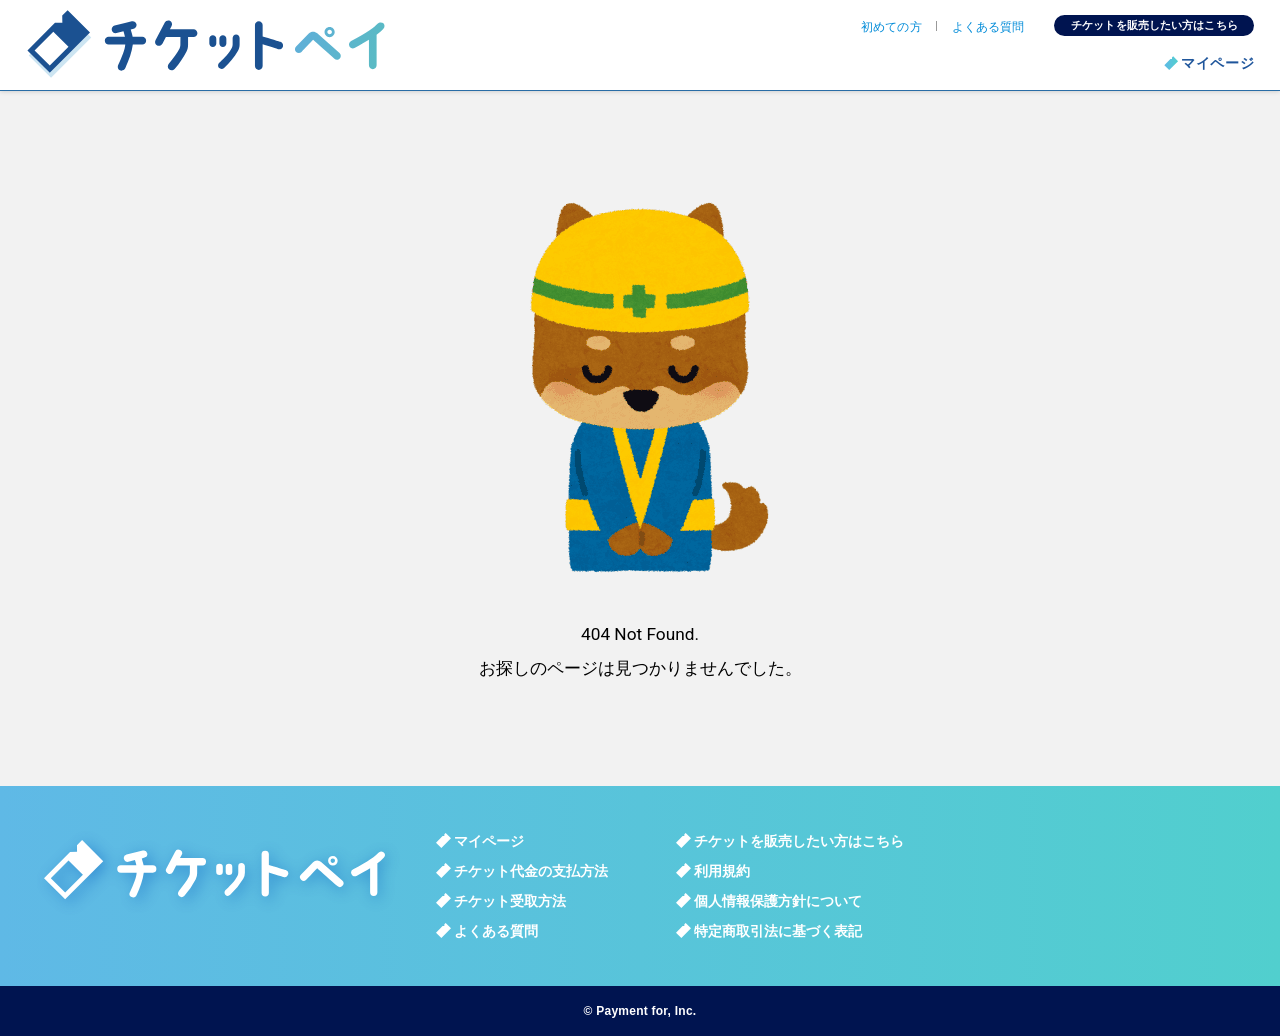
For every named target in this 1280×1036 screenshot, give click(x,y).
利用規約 (722, 871)
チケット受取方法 (510, 901)
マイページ (1218, 63)
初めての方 (891, 27)
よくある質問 (988, 27)
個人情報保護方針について (778, 901)
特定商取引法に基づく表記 (778, 931)
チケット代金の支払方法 (531, 871)
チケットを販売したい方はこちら (1154, 25)
